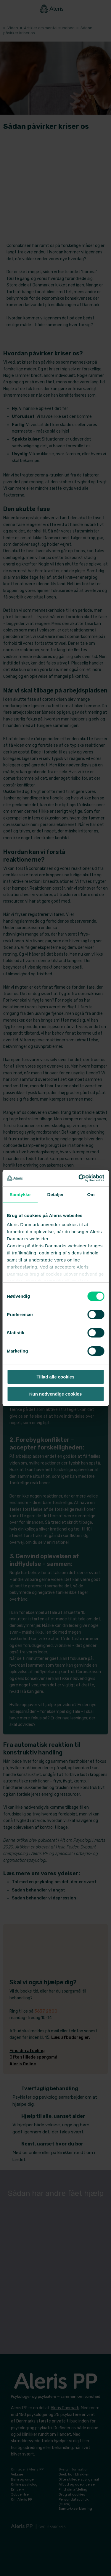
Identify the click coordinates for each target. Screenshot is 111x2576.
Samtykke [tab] (19, 1194)
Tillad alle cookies (55, 1376)
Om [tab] (91, 1194)
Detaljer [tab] (55, 1194)
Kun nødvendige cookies (55, 1393)
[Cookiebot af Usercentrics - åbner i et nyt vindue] (79, 1178)
